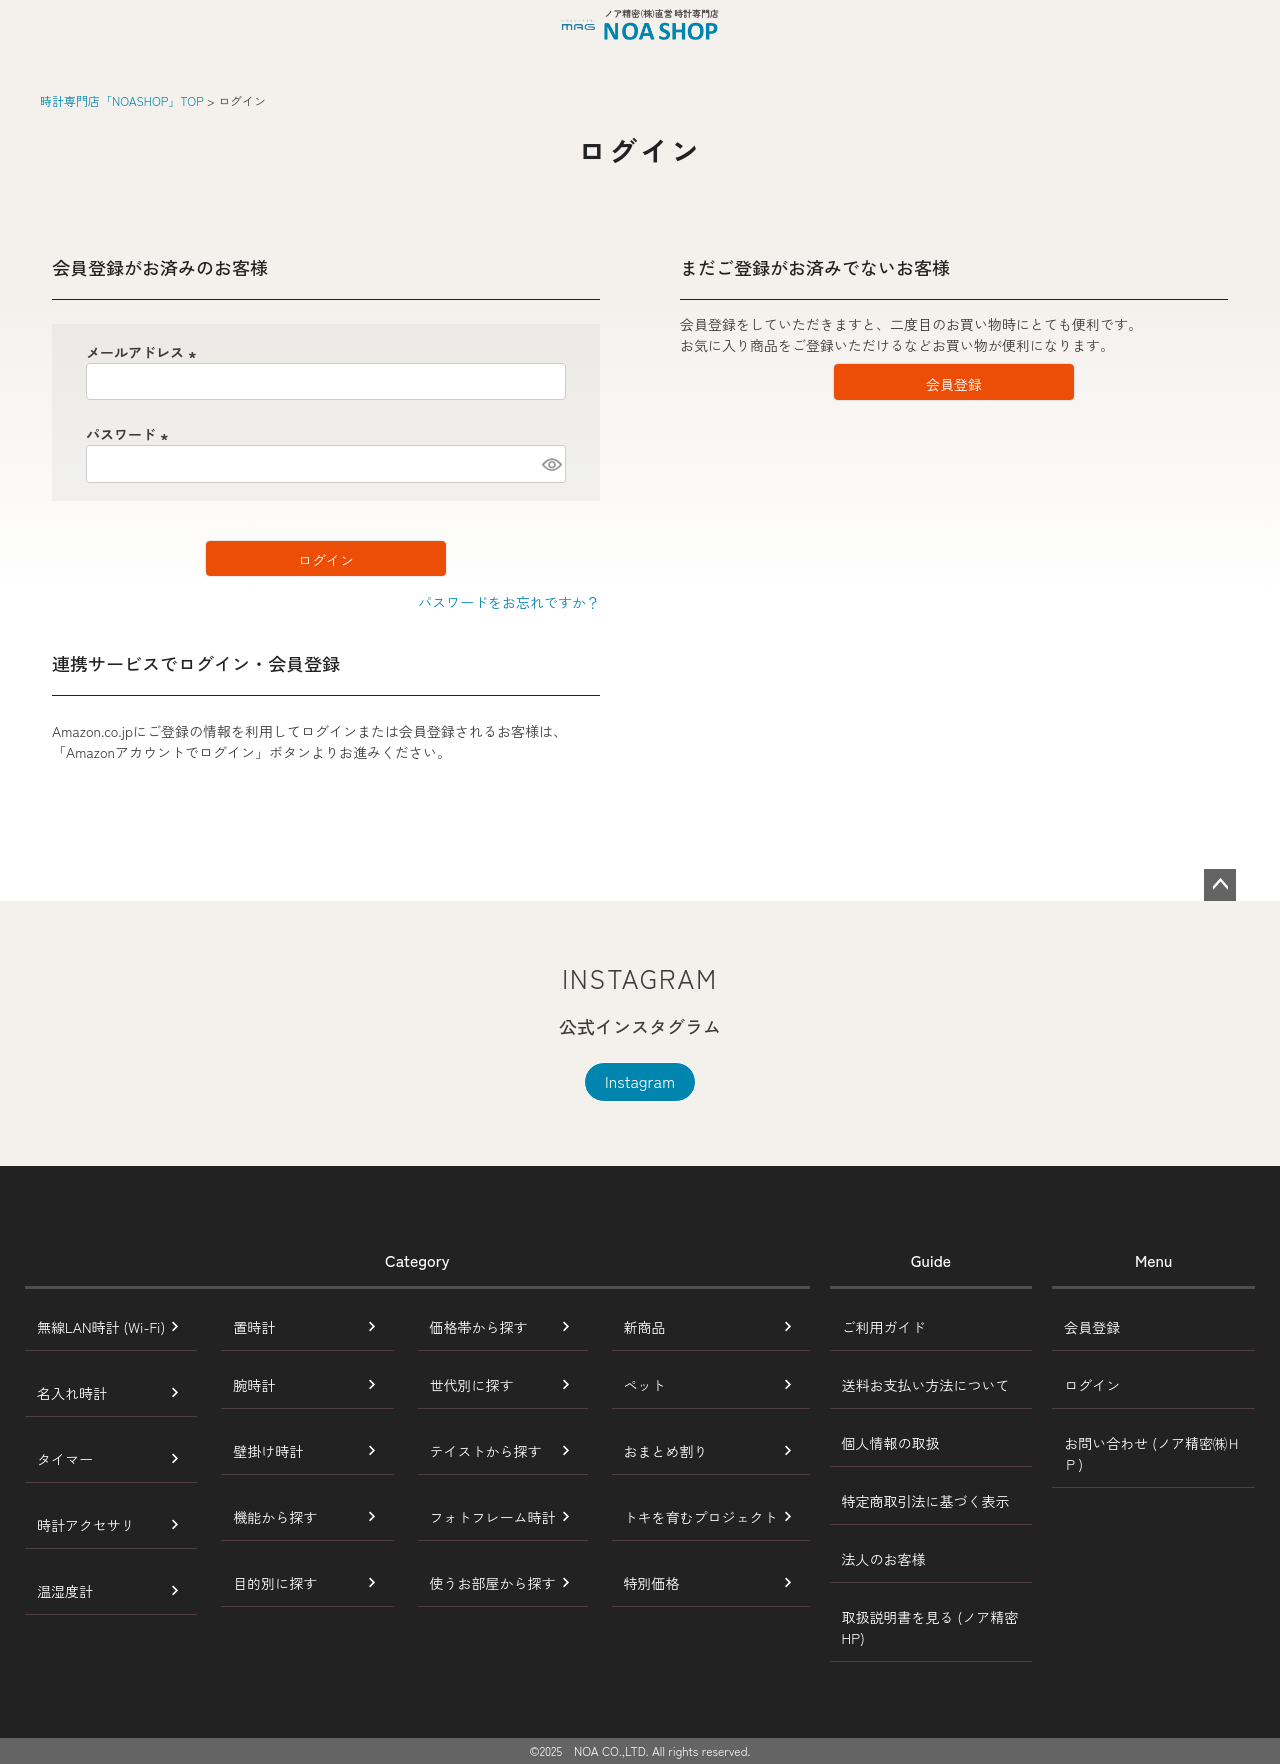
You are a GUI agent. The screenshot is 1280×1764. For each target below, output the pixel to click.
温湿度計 (65, 1591)
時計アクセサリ (86, 1525)
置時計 (254, 1327)
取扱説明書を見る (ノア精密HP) (930, 1627)
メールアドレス (144, 352)
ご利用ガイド (884, 1327)
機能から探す (275, 1517)
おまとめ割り (666, 1451)
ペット (645, 1385)
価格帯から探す (479, 1327)
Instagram (640, 1081)
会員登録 (1092, 1327)
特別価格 (652, 1583)
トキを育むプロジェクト (701, 1517)
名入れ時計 (72, 1393)
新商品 (645, 1327)
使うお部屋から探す (493, 1583)
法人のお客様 (884, 1559)
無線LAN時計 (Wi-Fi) (101, 1327)
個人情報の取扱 (891, 1443)
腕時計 (254, 1385)
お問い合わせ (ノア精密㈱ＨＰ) (1152, 1453)
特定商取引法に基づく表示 (926, 1501)
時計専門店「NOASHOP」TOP (122, 100)
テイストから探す (486, 1451)
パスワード (130, 434)
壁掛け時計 (268, 1451)
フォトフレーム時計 (493, 1517)
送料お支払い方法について (926, 1385)
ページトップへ (1220, 885)
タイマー (65, 1459)
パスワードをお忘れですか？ (509, 602)
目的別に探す (275, 1583)
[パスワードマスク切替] (551, 464)
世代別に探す (472, 1385)
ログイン (1092, 1385)
